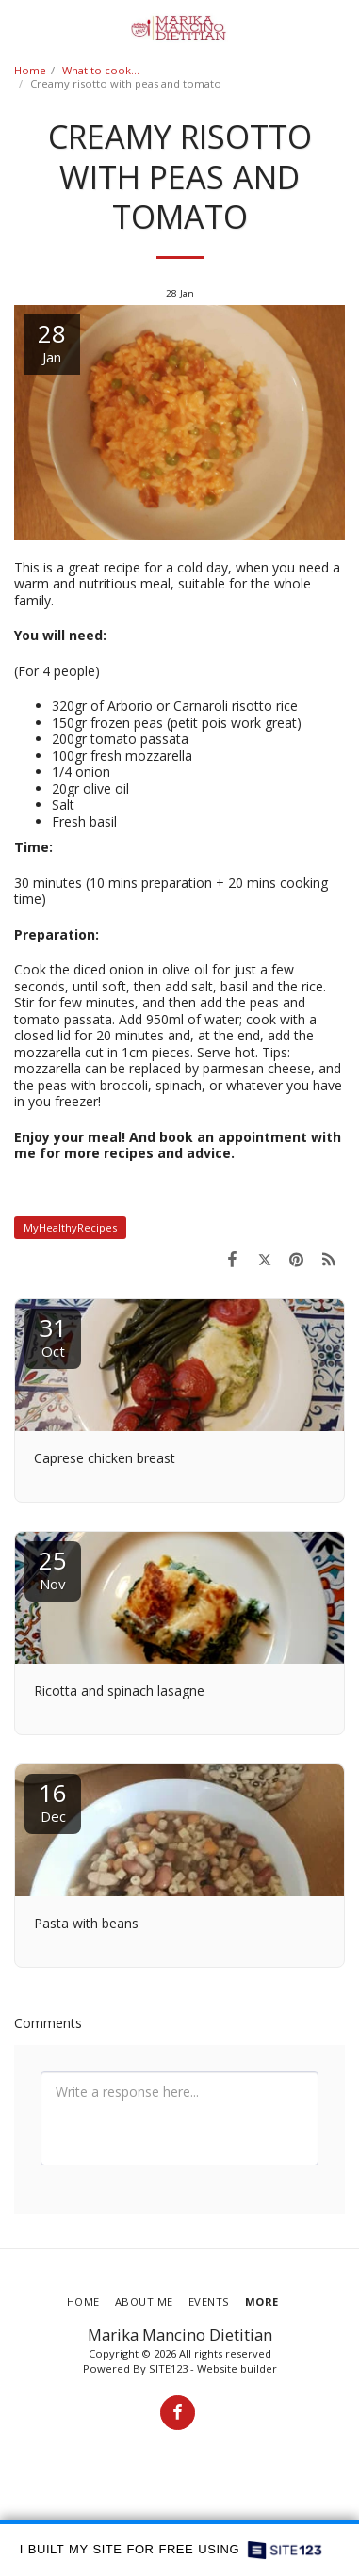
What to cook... (100, 70)
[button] (21, 27)
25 (52, 1568)
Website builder (237, 2368)
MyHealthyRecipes (70, 1227)
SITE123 (168, 2368)
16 (52, 1801)
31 (52, 1335)
